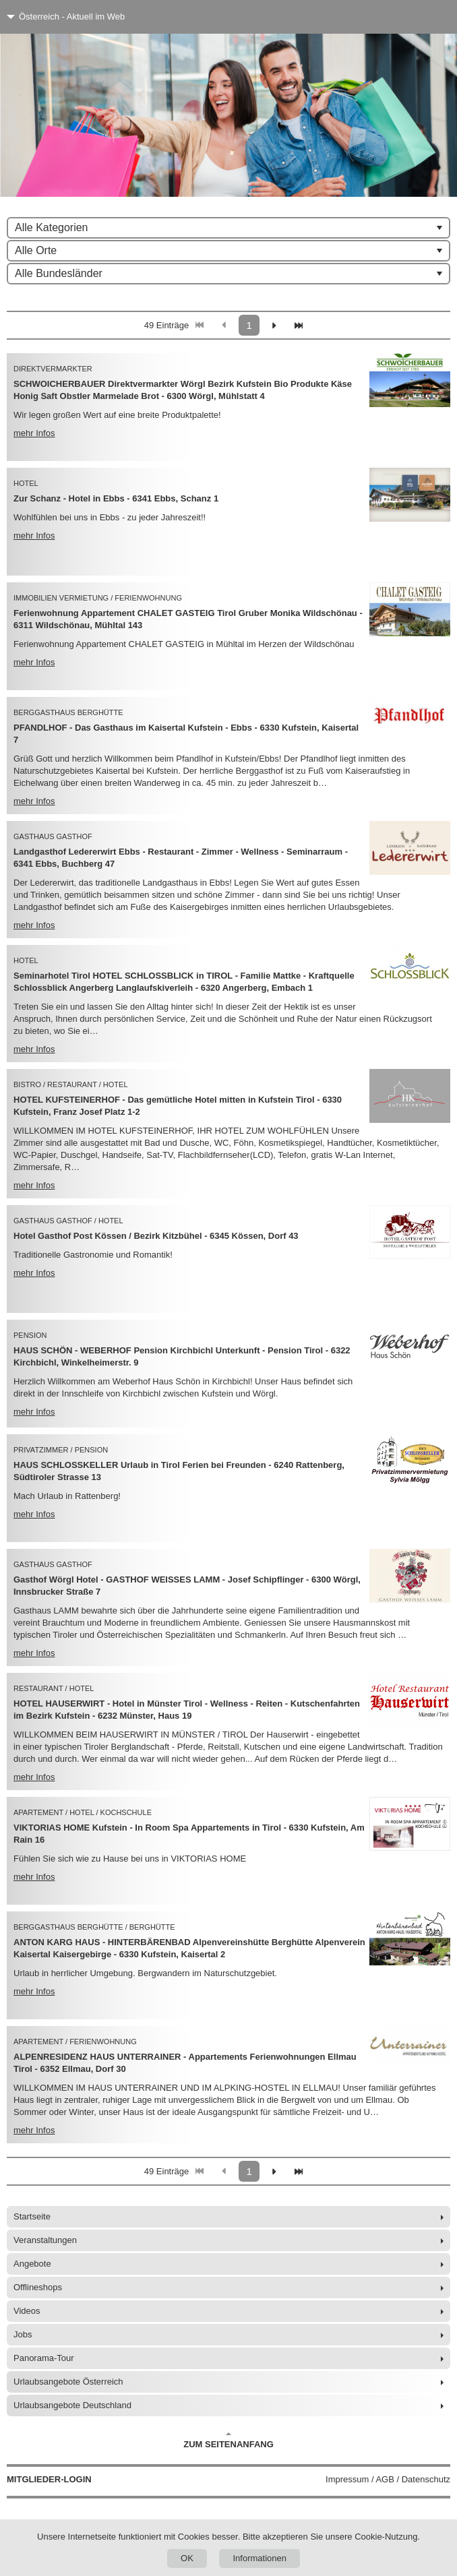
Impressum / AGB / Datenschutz (388, 2479)
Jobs (22, 2334)
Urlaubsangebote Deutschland (72, 2405)
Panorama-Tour (43, 2358)
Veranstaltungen (45, 2240)
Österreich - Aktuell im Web (72, 16)
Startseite (32, 2216)
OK (187, 2558)
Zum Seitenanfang (228, 2440)
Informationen (259, 2558)
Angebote (32, 2264)
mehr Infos (34, 433)
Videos (26, 2311)
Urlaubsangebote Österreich (68, 2381)
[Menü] (421, 17)
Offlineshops (37, 2287)
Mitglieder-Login (49, 2479)
